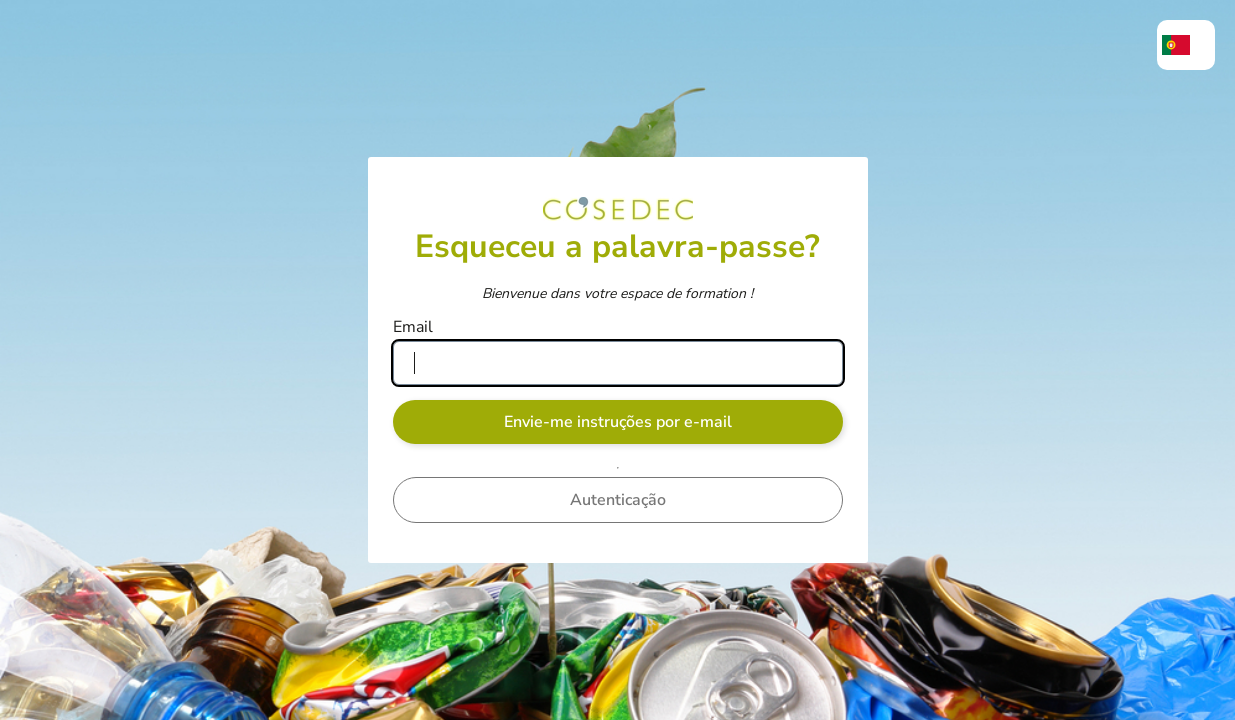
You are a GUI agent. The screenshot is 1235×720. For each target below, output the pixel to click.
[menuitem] (1186, 45)
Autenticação (618, 500)
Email (413, 327)
